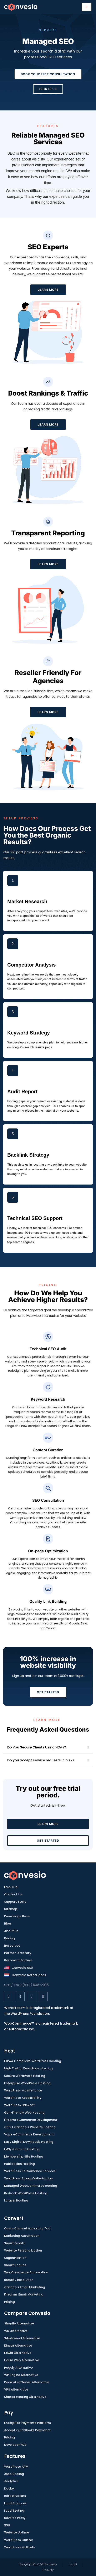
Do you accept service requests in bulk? (40, 1760)
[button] (48, 1747)
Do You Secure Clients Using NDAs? (36, 1747)
